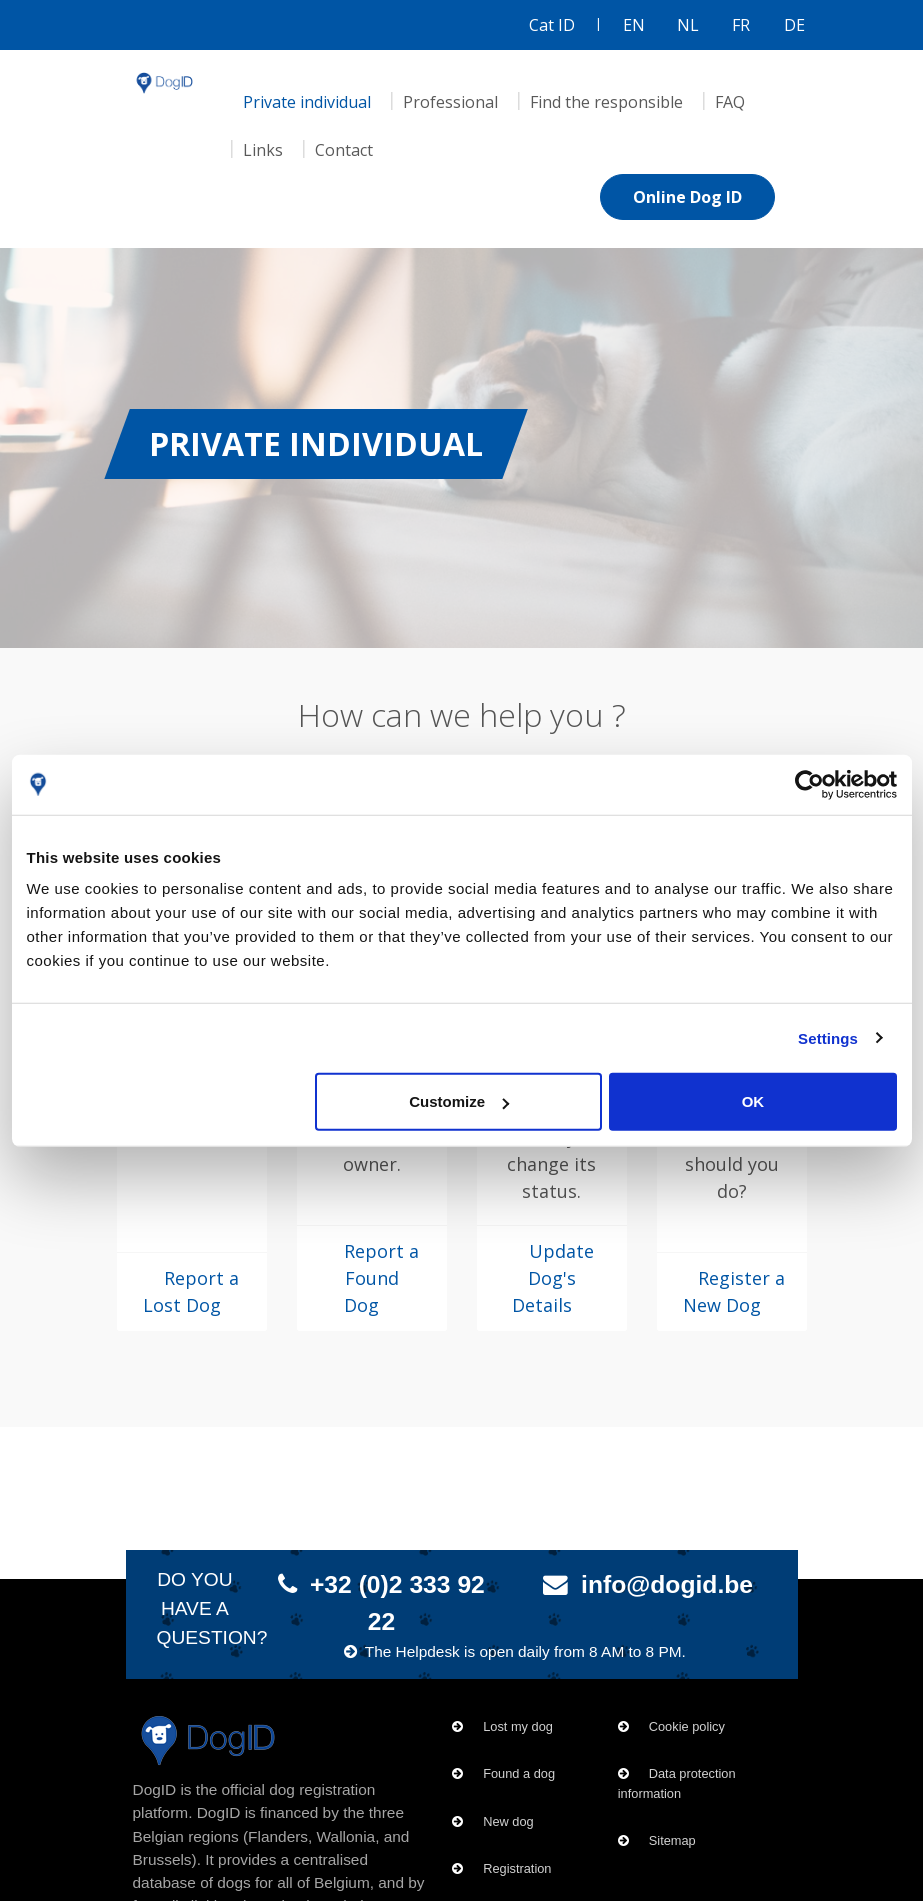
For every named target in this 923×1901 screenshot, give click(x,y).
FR (741, 25)
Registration (517, 1868)
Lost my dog (518, 1726)
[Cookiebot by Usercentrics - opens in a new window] (809, 784)
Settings (828, 1037)
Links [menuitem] (263, 150)
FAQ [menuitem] (730, 102)
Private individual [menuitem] (307, 102)
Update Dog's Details (553, 1278)
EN (634, 25)
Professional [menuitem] (450, 102)
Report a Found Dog (381, 1278)
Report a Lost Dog (191, 1291)
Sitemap (672, 1840)
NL (688, 25)
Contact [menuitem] (344, 150)
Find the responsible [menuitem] (606, 102)
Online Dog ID (687, 197)
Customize (459, 1101)
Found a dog (519, 1773)
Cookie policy (687, 1726)
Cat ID (552, 25)
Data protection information (677, 1783)
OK (753, 1101)
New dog (508, 1821)
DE (794, 25)
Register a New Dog (734, 1291)
